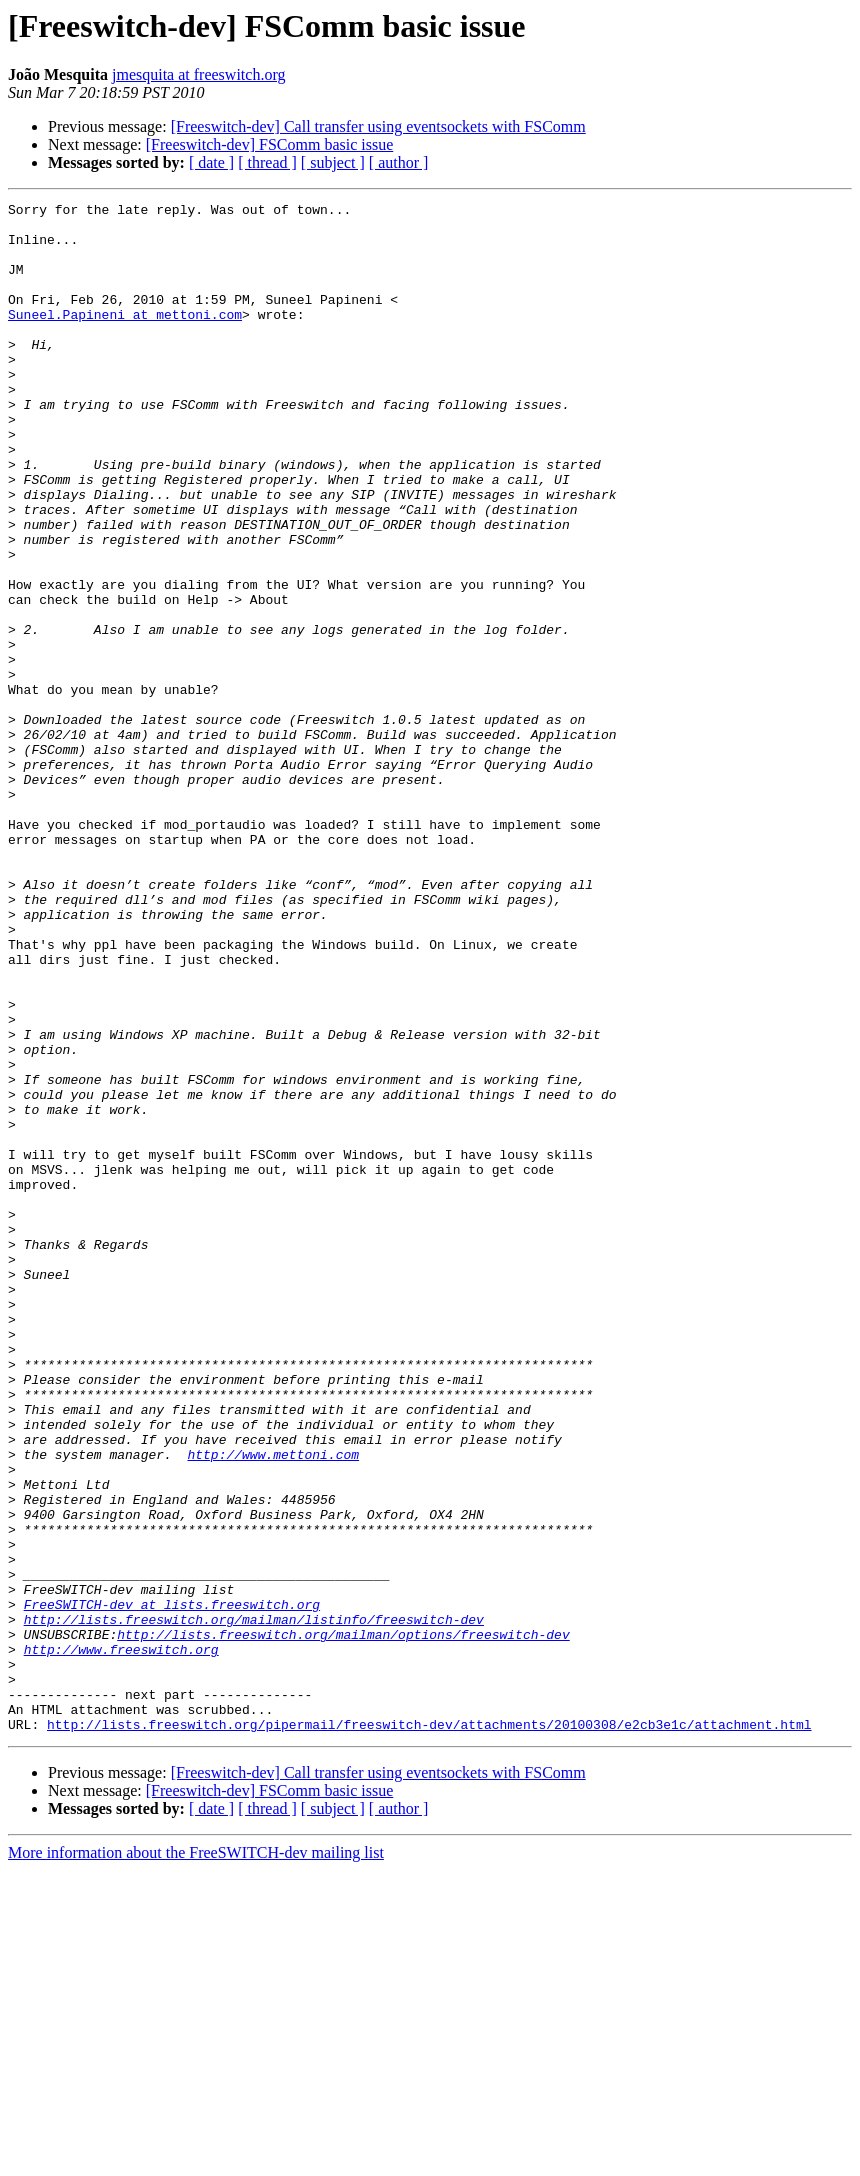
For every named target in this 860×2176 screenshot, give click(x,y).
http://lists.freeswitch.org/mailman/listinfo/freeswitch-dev (254, 1904)
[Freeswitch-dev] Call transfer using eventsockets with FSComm (378, 126)
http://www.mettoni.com (273, 1706)
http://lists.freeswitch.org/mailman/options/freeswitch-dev (343, 1922)
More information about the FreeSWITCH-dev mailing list (196, 2158)
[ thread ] (267, 162)
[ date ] (211, 162)
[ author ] (399, 162)
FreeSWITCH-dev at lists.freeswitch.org (172, 1886)
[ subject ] (333, 162)
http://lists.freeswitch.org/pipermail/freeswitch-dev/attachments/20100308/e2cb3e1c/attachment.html (429, 2030)
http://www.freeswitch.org (121, 1940)
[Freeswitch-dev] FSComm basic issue (270, 144)
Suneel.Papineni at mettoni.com (125, 338)
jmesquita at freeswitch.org (198, 74)
